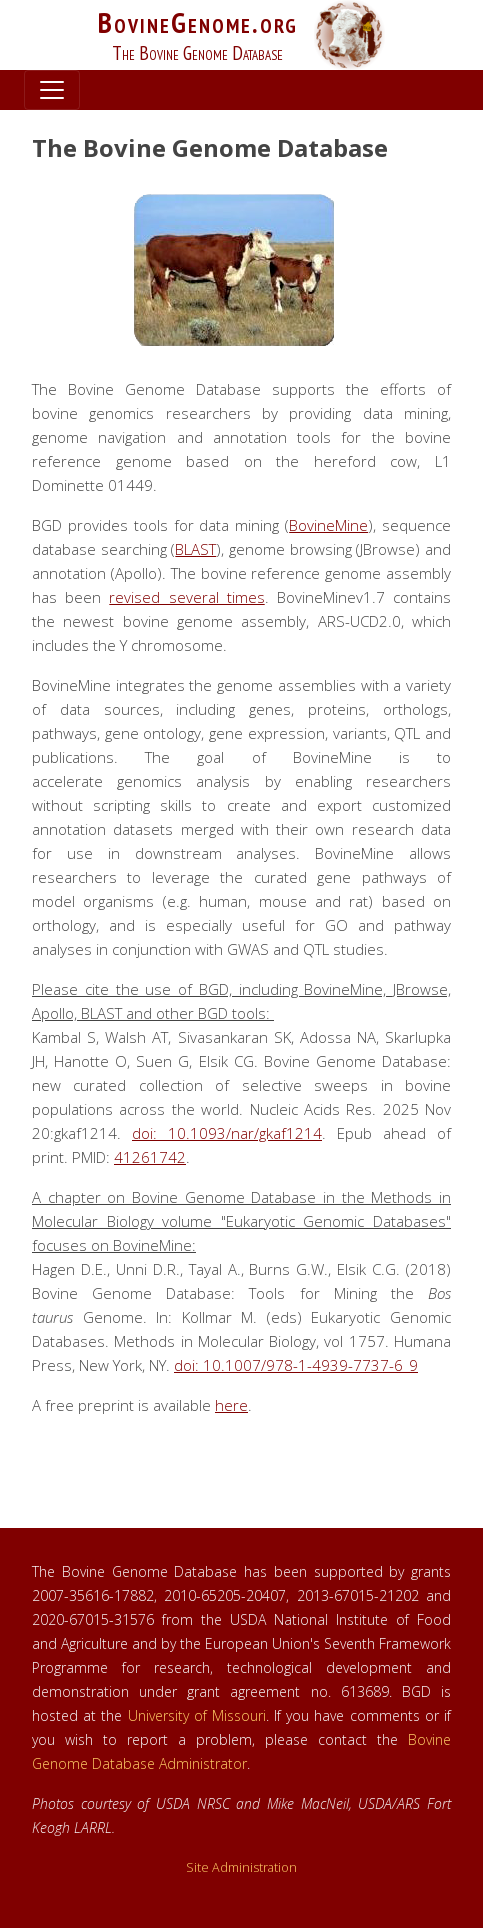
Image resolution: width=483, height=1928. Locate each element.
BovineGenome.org (198, 22)
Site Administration (241, 1867)
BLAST (195, 549)
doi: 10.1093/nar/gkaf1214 (227, 1133)
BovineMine (328, 525)
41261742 (150, 1157)
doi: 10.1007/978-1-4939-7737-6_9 (296, 1365)
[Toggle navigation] (52, 90)
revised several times (186, 597)
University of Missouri (197, 1715)
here (231, 1405)
